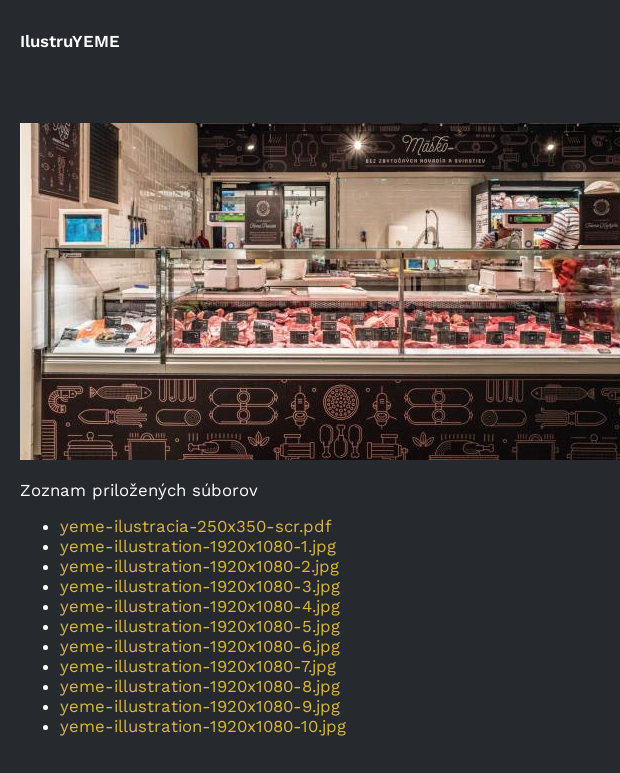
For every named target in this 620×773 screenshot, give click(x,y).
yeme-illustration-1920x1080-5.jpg (200, 626)
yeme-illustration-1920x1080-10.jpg (203, 726)
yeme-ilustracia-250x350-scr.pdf (196, 526)
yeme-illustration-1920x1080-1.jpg (198, 546)
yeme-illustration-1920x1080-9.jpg (200, 706)
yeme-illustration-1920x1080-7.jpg (198, 666)
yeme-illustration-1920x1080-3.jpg (200, 586)
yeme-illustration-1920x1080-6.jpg (200, 646)
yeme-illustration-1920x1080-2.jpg (199, 566)
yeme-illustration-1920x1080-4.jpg (200, 606)
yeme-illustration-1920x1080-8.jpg (200, 686)
